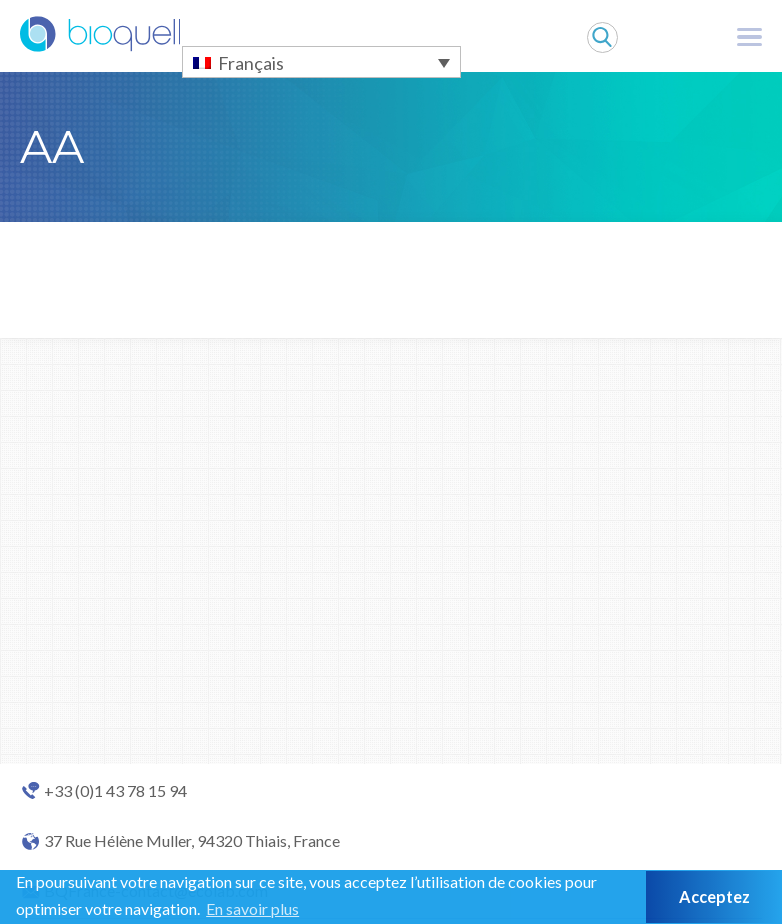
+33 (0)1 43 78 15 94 (115, 791)
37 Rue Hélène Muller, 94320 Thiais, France (192, 841)
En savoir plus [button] (252, 908)
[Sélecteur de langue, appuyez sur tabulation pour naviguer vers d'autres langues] (321, 62)
